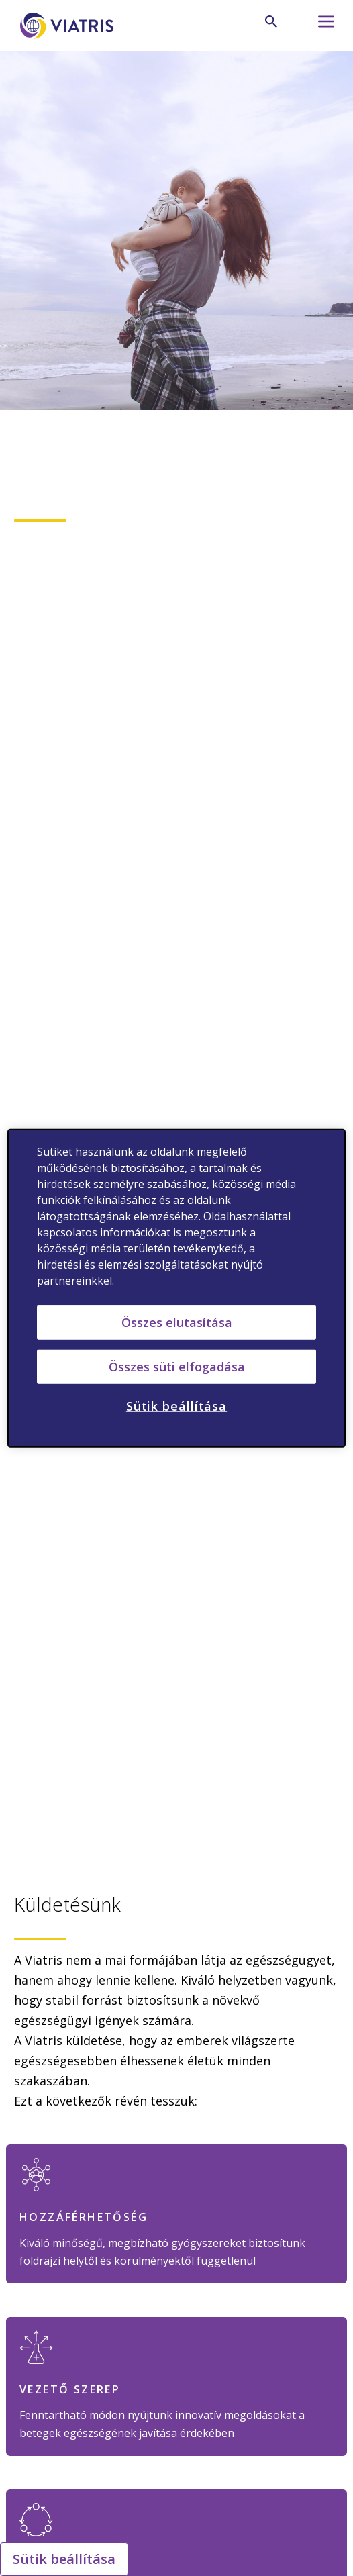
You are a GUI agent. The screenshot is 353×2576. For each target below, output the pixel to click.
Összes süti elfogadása (177, 1366)
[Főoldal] (69, 25)
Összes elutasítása (176, 1322)
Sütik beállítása (64, 2559)
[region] (176, 1288)
